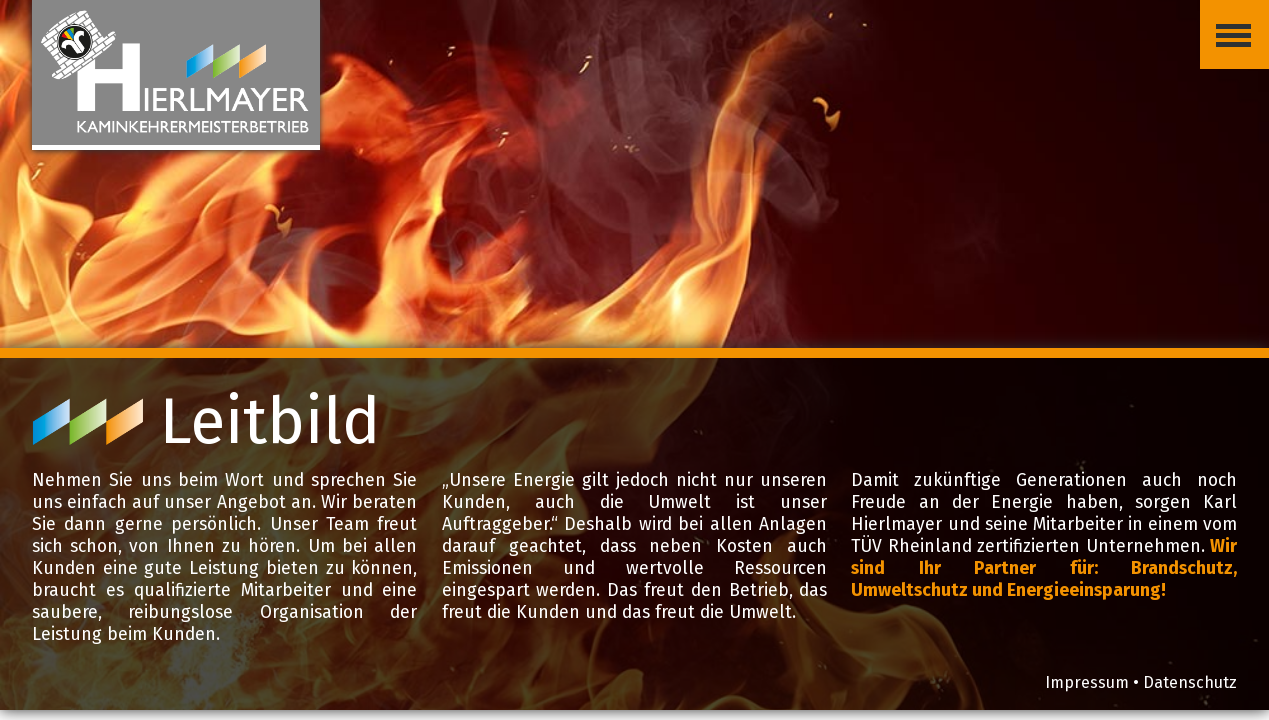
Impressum (1087, 682)
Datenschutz (1190, 682)
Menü (1225, 19)
